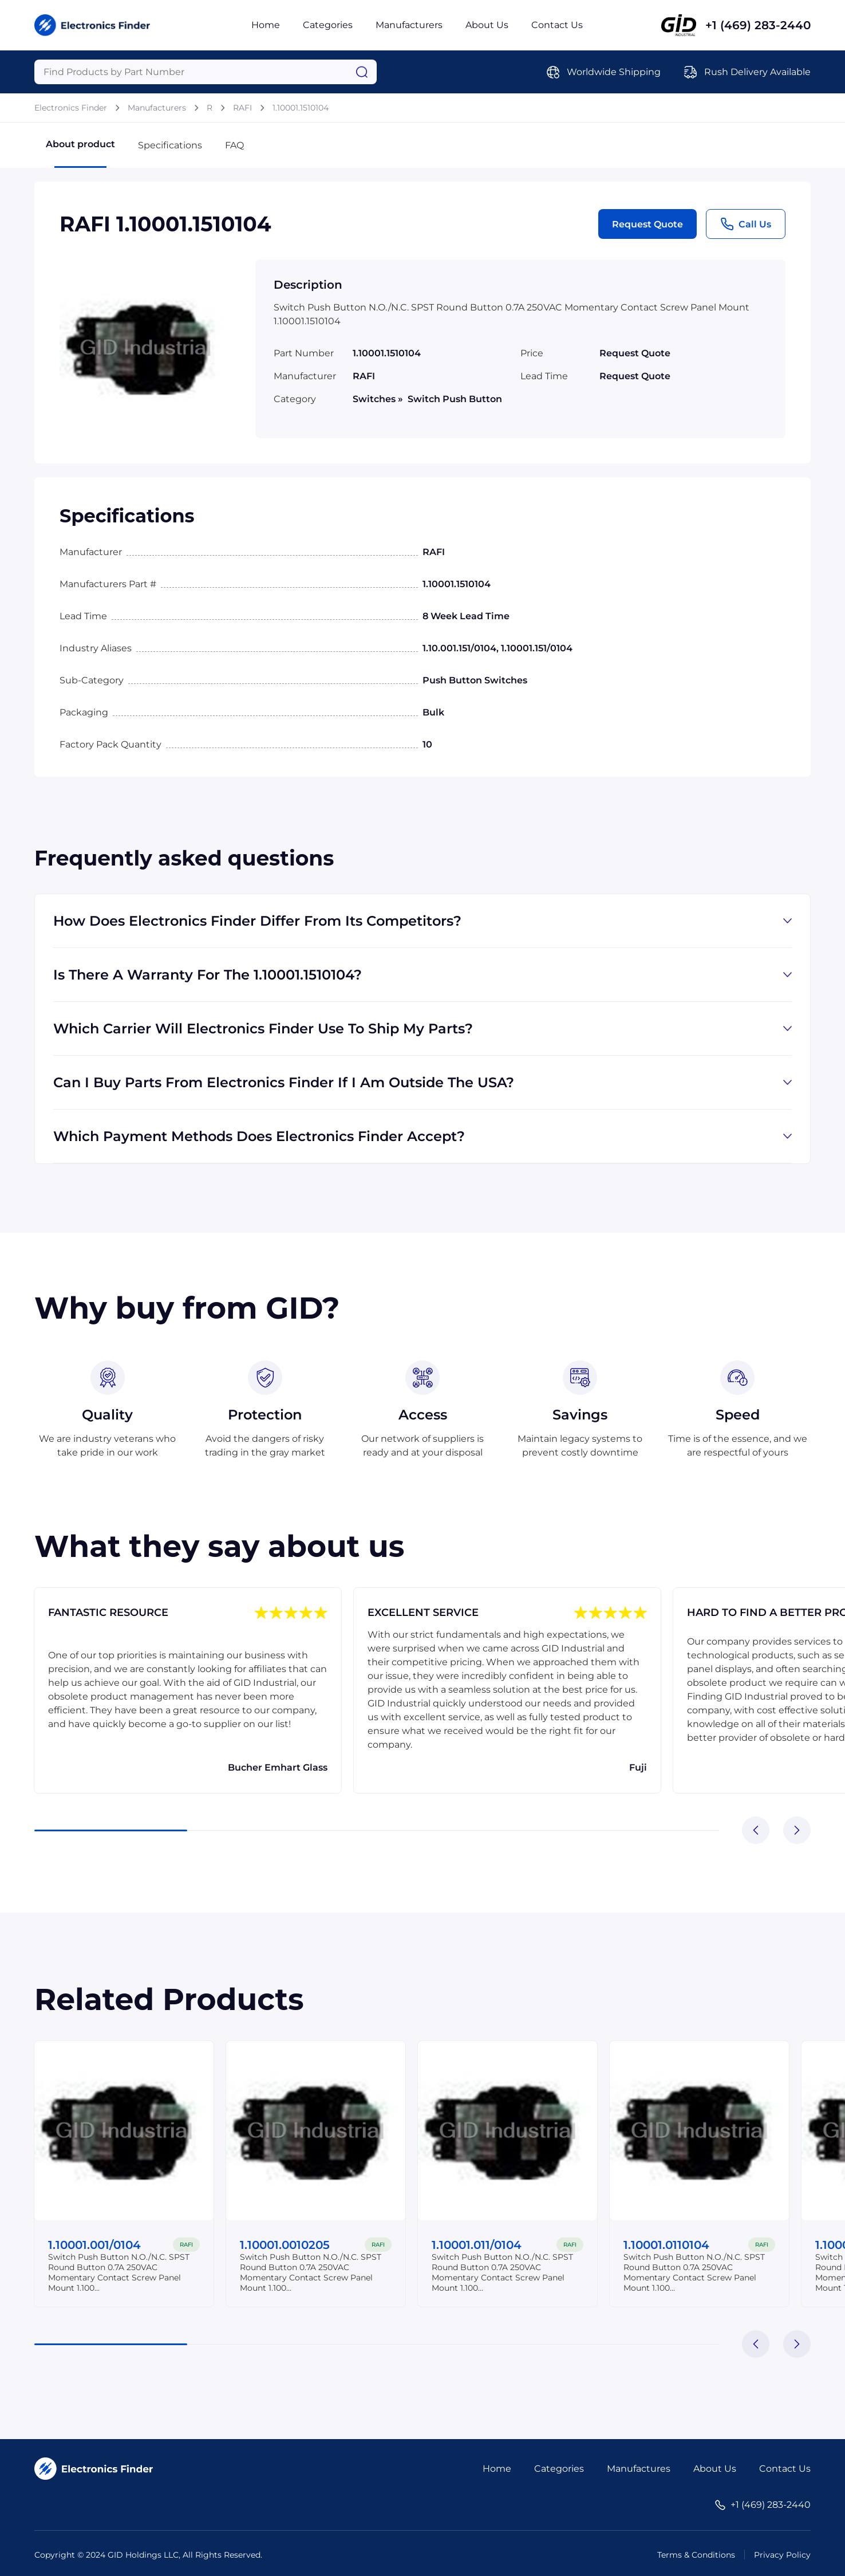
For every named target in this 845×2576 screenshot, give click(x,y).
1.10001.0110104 (667, 2245)
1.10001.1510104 (301, 108)
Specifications (170, 145)
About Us (486, 24)
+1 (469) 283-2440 (758, 25)
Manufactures (638, 2468)
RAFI (242, 108)
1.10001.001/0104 (95, 2245)
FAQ (234, 145)
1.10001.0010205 (285, 2245)
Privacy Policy (782, 2555)
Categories (328, 24)
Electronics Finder (70, 108)
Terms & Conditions (696, 2555)
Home (265, 24)
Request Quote (647, 224)
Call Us (745, 224)
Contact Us (557, 24)
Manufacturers (409, 24)
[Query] (205, 72)
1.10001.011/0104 (477, 2245)
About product (80, 153)
